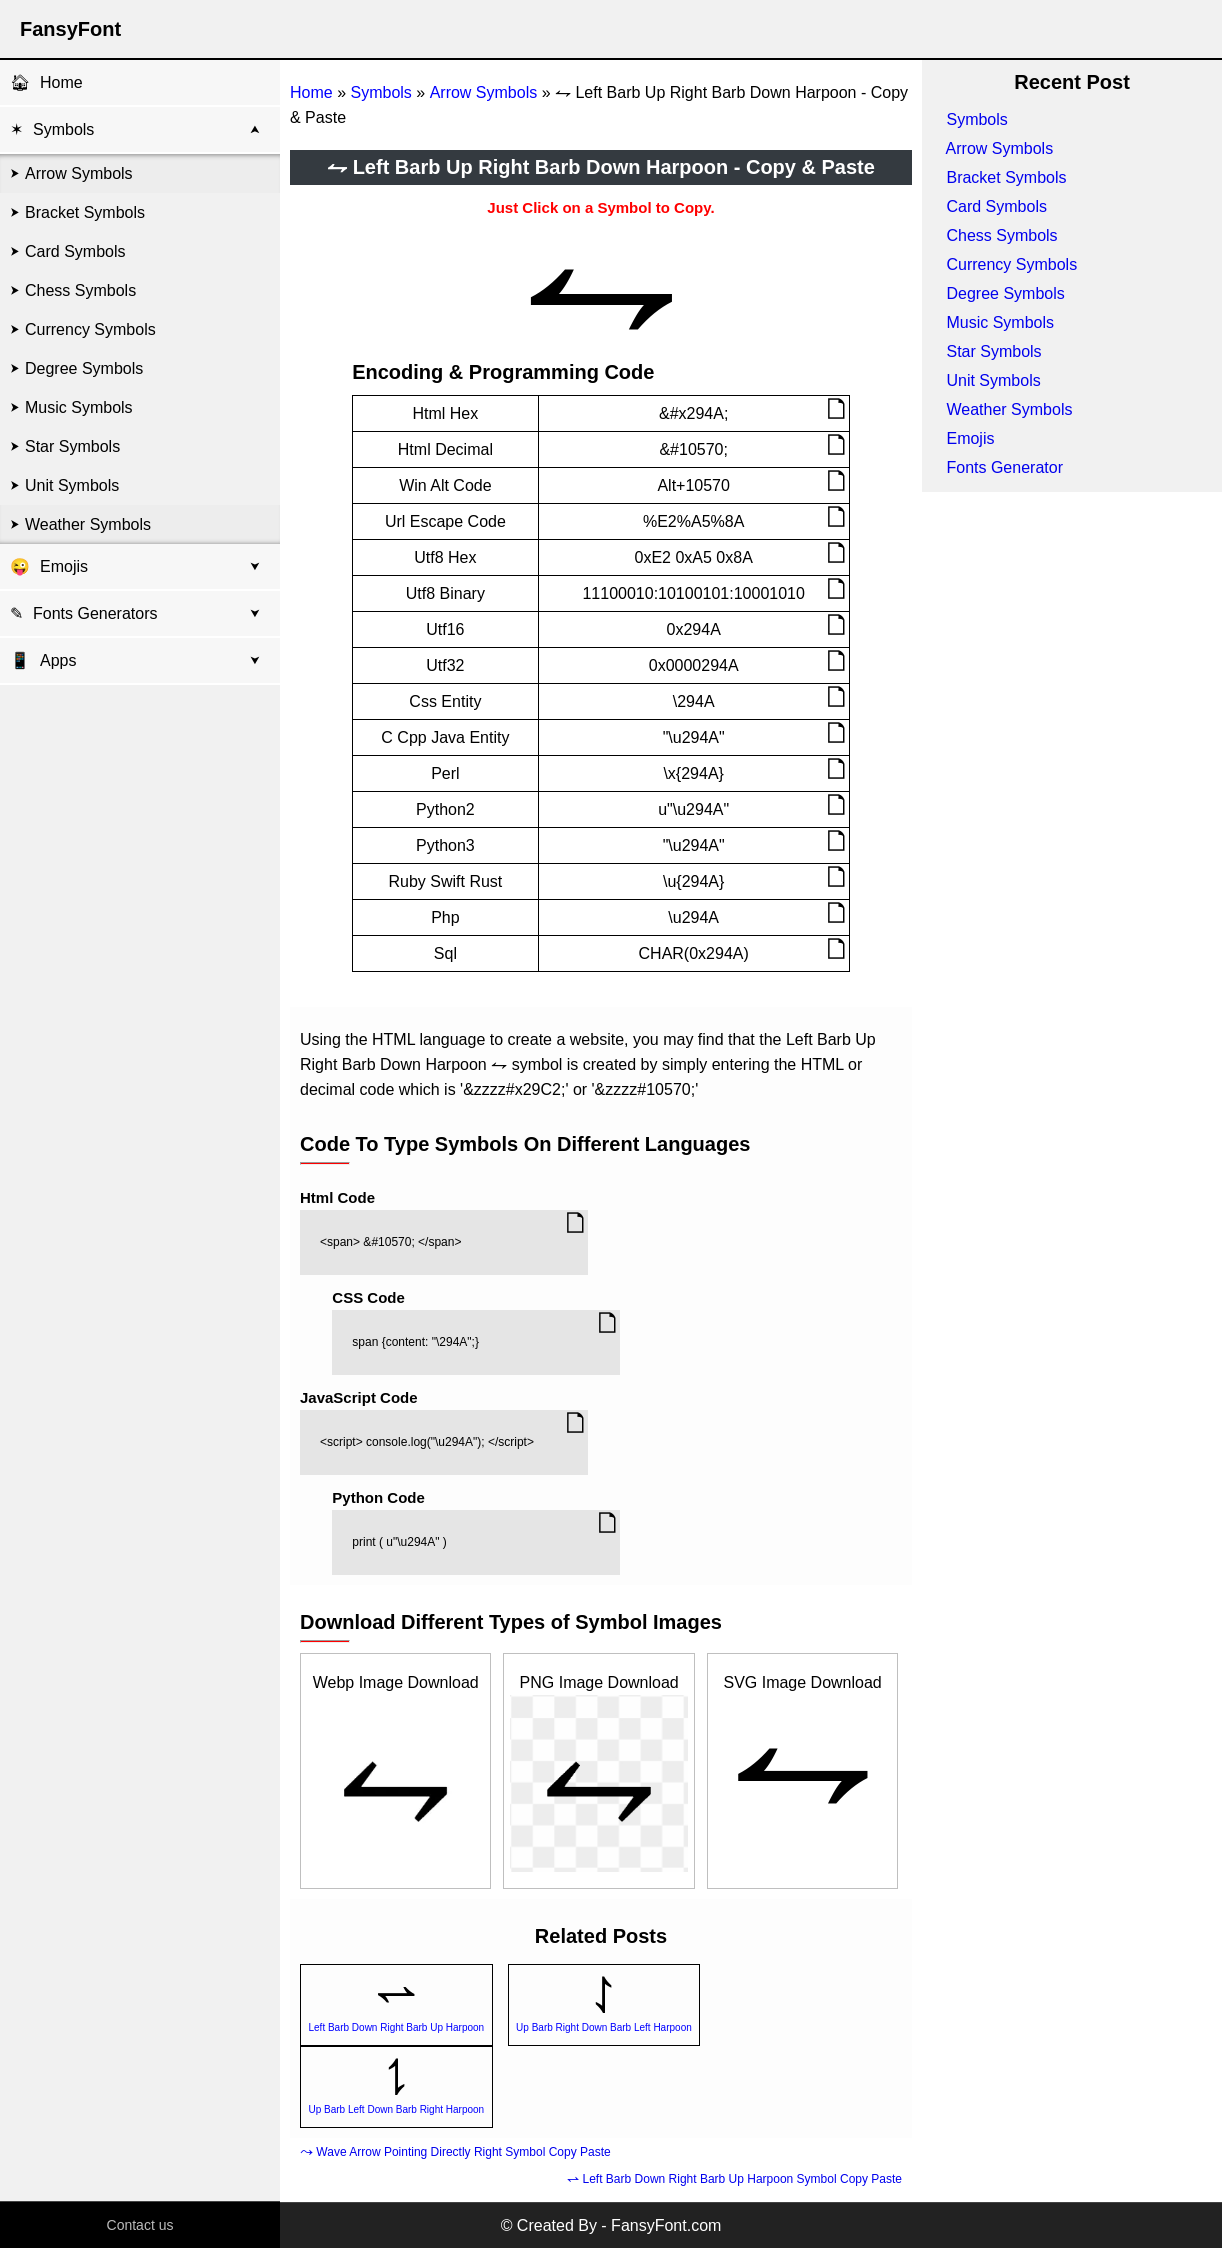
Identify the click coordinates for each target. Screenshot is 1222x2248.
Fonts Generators (95, 613)
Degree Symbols (84, 368)
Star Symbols (72, 446)
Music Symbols (79, 407)
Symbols (63, 129)
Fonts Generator (1004, 467)
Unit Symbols (72, 485)
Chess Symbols (80, 290)
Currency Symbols (90, 329)
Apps (43, 660)
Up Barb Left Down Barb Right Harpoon (396, 2109)
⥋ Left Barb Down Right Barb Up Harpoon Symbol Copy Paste (734, 2179)
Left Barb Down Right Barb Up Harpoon (396, 2027)
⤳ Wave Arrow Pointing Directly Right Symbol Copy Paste (455, 2152)
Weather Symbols (88, 524)
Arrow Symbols (79, 173)
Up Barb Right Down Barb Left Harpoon (604, 2027)
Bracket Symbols (85, 212)
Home (61, 82)
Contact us (140, 2225)
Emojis (64, 566)
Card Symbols (75, 251)
